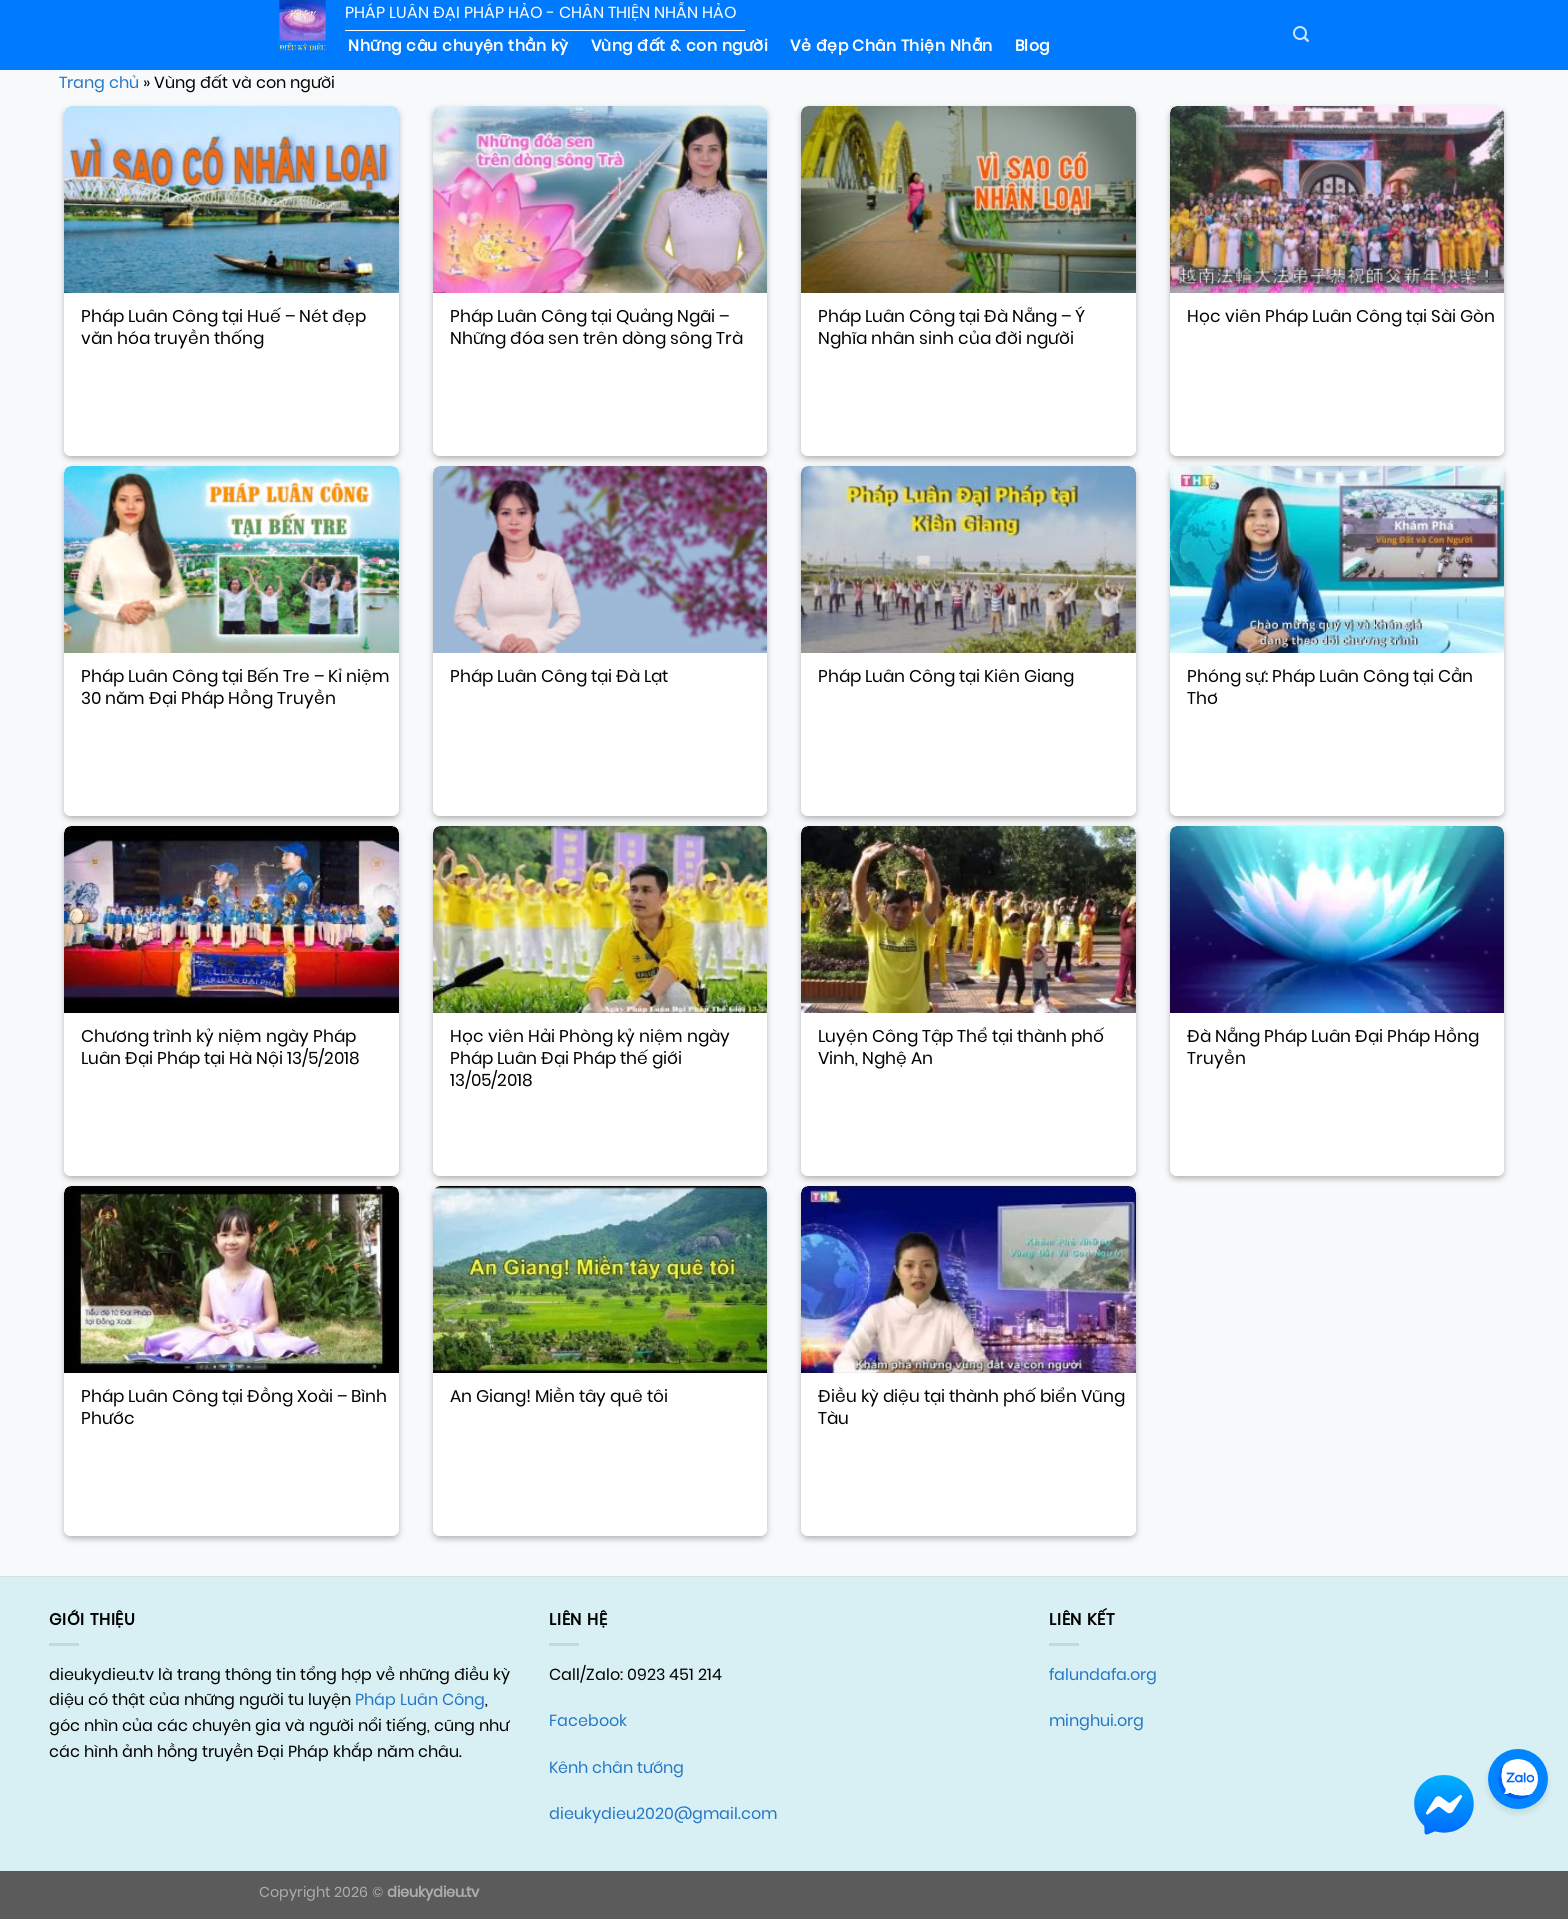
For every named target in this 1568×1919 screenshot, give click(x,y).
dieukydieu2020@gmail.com (663, 1813)
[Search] (1301, 34)
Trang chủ (99, 82)
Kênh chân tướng (616, 1767)
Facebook (588, 1720)
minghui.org (1096, 1720)
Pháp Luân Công (420, 1699)
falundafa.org (1103, 1674)
